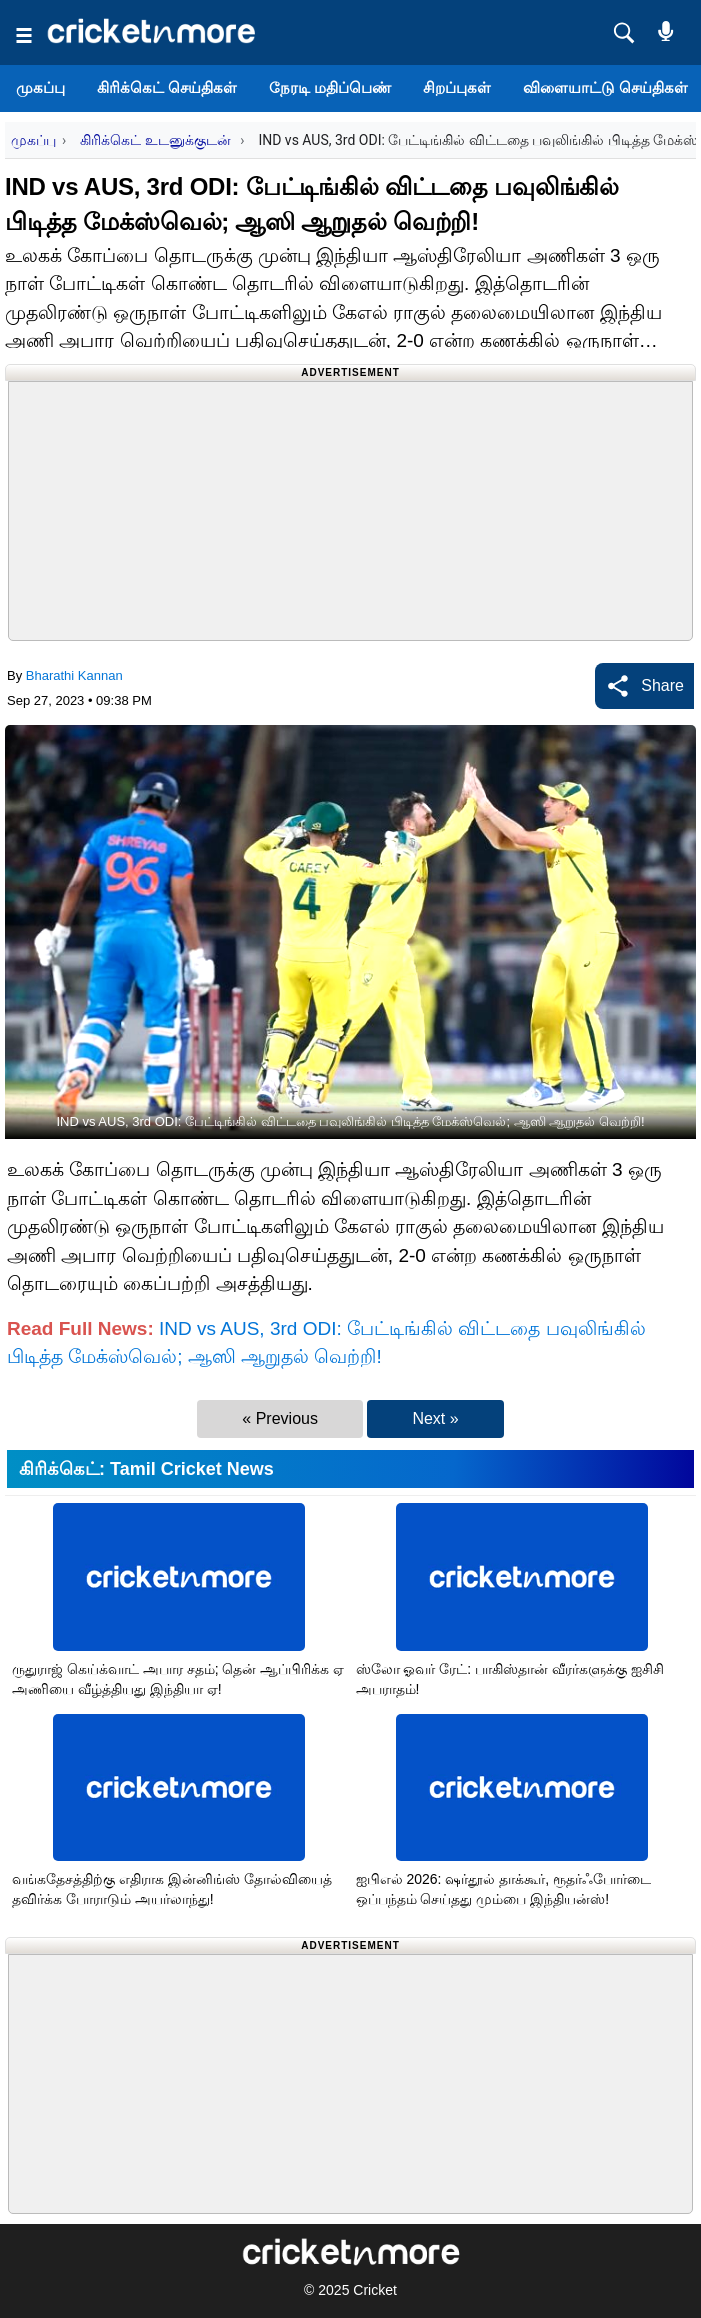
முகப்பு (40, 87)
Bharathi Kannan (74, 675)
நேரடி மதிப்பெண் (330, 87)
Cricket (375, 2290)
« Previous (280, 1418)
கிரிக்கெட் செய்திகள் (167, 87)
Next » (435, 1418)
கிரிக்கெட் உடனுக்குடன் (157, 140)
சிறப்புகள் (457, 87)
